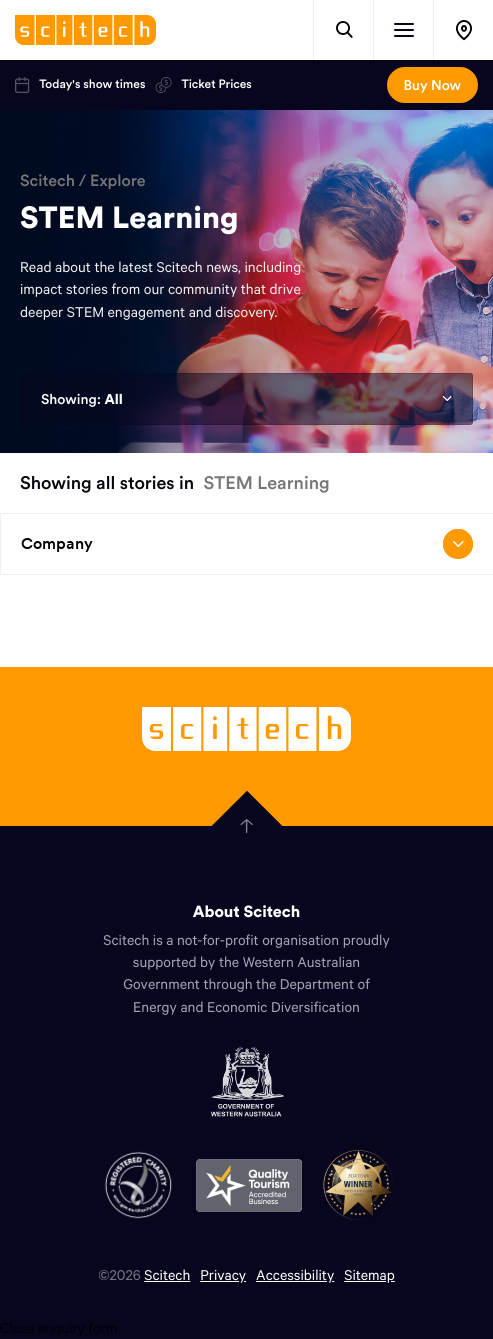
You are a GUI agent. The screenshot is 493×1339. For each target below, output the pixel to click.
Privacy (223, 1274)
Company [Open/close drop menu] (247, 544)
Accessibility (295, 1274)
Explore (118, 181)
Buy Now (432, 85)
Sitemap (369, 1274)
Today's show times (80, 85)
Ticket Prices (203, 85)
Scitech (47, 181)
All (113, 399)
